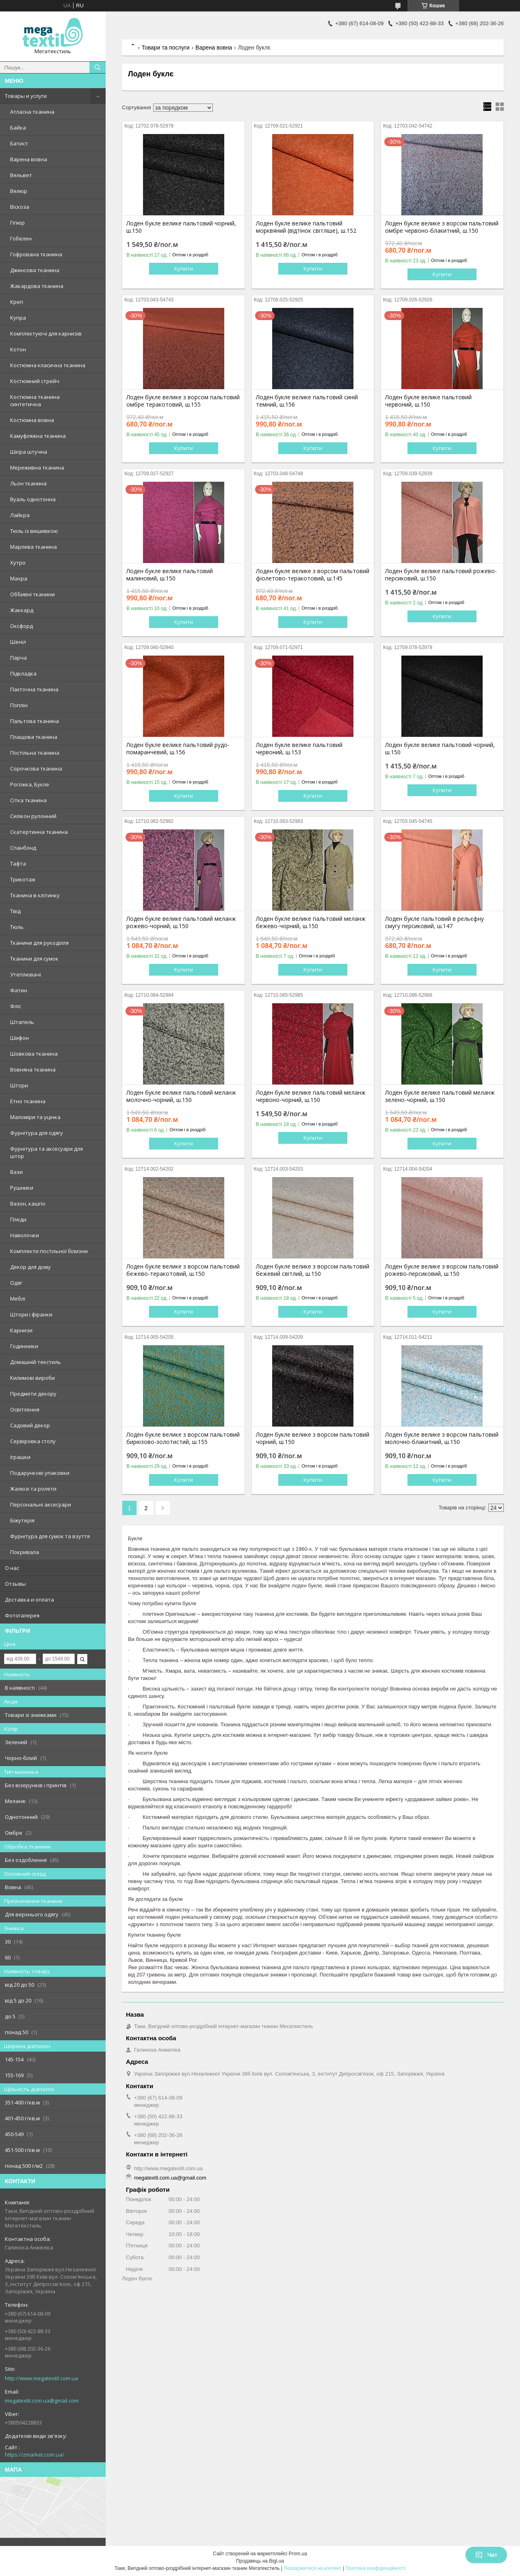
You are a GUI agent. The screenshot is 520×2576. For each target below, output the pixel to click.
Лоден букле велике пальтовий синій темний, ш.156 (307, 401)
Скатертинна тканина (39, 832)
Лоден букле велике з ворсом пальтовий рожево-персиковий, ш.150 (441, 1270)
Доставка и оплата (29, 1599)
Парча (18, 657)
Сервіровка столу (33, 1441)
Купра (18, 317)
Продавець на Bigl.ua (260, 2561)
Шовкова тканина (34, 1053)
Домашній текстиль (35, 1362)
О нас (12, 1568)
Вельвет (21, 175)
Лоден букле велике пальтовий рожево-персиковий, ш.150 (441, 574)
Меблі (17, 1298)
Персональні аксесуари (40, 1504)
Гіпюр (17, 222)
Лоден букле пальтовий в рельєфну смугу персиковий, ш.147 (434, 922)
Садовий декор (30, 1425)
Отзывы (15, 1583)
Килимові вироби (32, 1377)
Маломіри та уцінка (35, 1117)
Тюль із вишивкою (34, 531)
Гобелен (21, 238)
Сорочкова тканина (36, 768)
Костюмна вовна (32, 420)
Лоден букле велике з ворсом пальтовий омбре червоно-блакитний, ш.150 (441, 227)
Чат (486, 2555)
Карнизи (21, 1330)
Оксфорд (21, 626)
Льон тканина (28, 483)
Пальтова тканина (34, 721)
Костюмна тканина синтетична (35, 400)
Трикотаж (22, 879)
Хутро (18, 562)
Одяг (16, 1282)
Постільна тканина (34, 752)
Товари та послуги (165, 47)
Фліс (15, 1006)
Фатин (18, 990)
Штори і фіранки (31, 1314)
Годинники (24, 1346)
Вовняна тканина (33, 1069)
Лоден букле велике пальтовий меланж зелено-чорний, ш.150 (440, 1096)
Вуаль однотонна (33, 499)
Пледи (18, 1219)
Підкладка (23, 673)
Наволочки (24, 1235)
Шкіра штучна (28, 451)
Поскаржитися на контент (312, 2568)
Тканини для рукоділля (39, 942)
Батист (19, 143)
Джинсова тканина (34, 270)
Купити (183, 268)
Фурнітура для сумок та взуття (50, 1536)
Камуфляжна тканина (38, 435)
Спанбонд (23, 847)
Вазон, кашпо (28, 1203)
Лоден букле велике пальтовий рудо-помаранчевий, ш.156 (178, 748)
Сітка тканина (28, 800)
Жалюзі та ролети (33, 1488)
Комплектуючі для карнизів (46, 333)
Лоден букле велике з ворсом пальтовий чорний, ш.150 (312, 1438)
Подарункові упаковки (39, 1472)
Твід (15, 911)
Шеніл (18, 641)
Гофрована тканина (36, 254)
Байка (18, 127)
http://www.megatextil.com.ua (41, 2378)
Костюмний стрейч (34, 381)
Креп (16, 301)
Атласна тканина (32, 111)
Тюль (17, 927)
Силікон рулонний (33, 816)
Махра (18, 578)
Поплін (19, 705)
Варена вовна (28, 159)
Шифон (19, 1037)
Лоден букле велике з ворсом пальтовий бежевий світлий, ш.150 (312, 1270)
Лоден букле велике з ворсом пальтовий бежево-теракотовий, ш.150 (183, 1270)
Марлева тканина (33, 546)
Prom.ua (298, 2554)
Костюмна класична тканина (47, 365)
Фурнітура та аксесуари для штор (46, 1152)
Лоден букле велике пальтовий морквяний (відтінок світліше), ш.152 (306, 227)
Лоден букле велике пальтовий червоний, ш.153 (299, 748)
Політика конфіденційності (376, 2568)
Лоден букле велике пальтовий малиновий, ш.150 (169, 574)
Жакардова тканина (36, 286)
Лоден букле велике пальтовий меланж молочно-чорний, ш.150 (181, 1096)
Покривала (24, 1552)
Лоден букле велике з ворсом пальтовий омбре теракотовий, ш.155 (183, 401)
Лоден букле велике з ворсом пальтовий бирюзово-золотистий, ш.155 (183, 1438)
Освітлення (24, 1409)
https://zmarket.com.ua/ (34, 2454)
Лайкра (20, 515)
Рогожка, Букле (29, 784)
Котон (18, 349)
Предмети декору (33, 1393)
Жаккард (21, 610)
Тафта (18, 863)
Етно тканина (28, 1101)
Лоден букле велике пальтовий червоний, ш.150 (428, 401)
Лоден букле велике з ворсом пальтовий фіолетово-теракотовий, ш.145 (312, 574)
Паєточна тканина (34, 689)
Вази (16, 1171)
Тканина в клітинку (35, 895)
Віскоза (19, 206)
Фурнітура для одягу (36, 1132)
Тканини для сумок (34, 958)
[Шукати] (97, 67)
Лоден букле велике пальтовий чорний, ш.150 (181, 227)
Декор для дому (30, 1267)
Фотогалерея (22, 1615)
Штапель (22, 1022)
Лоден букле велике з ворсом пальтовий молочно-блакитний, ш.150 (441, 1438)
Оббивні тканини (32, 594)
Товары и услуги (26, 96)
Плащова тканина (33, 736)
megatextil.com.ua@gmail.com (42, 2400)
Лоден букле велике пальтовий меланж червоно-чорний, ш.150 (311, 1096)
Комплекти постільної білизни (49, 1251)
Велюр (18, 191)
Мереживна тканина (37, 467)
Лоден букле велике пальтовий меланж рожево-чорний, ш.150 (181, 922)
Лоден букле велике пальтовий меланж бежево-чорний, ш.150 (311, 922)
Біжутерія (22, 1520)
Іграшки (20, 1457)
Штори (19, 1085)
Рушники (21, 1187)
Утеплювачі (25, 974)
